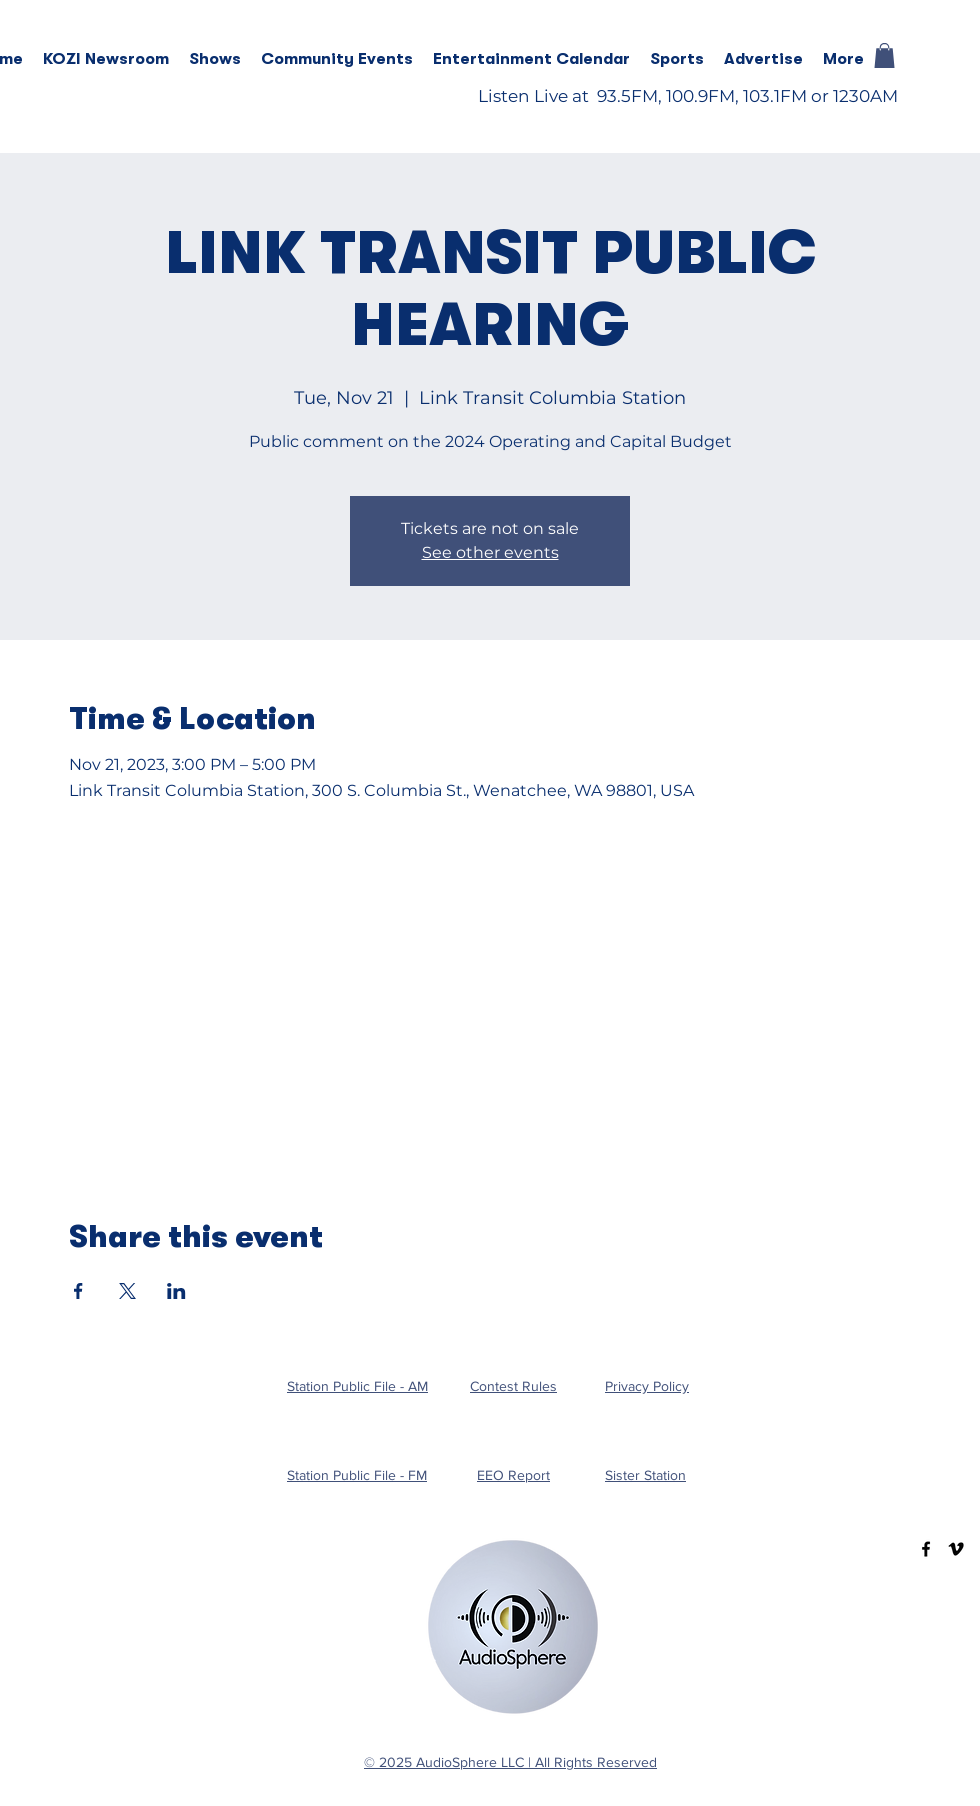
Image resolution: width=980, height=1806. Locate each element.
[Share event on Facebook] (78, 1291)
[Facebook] (926, 1549)
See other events (490, 552)
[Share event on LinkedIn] (176, 1291)
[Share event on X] (127, 1291)
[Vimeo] (956, 1549)
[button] (215, 59)
